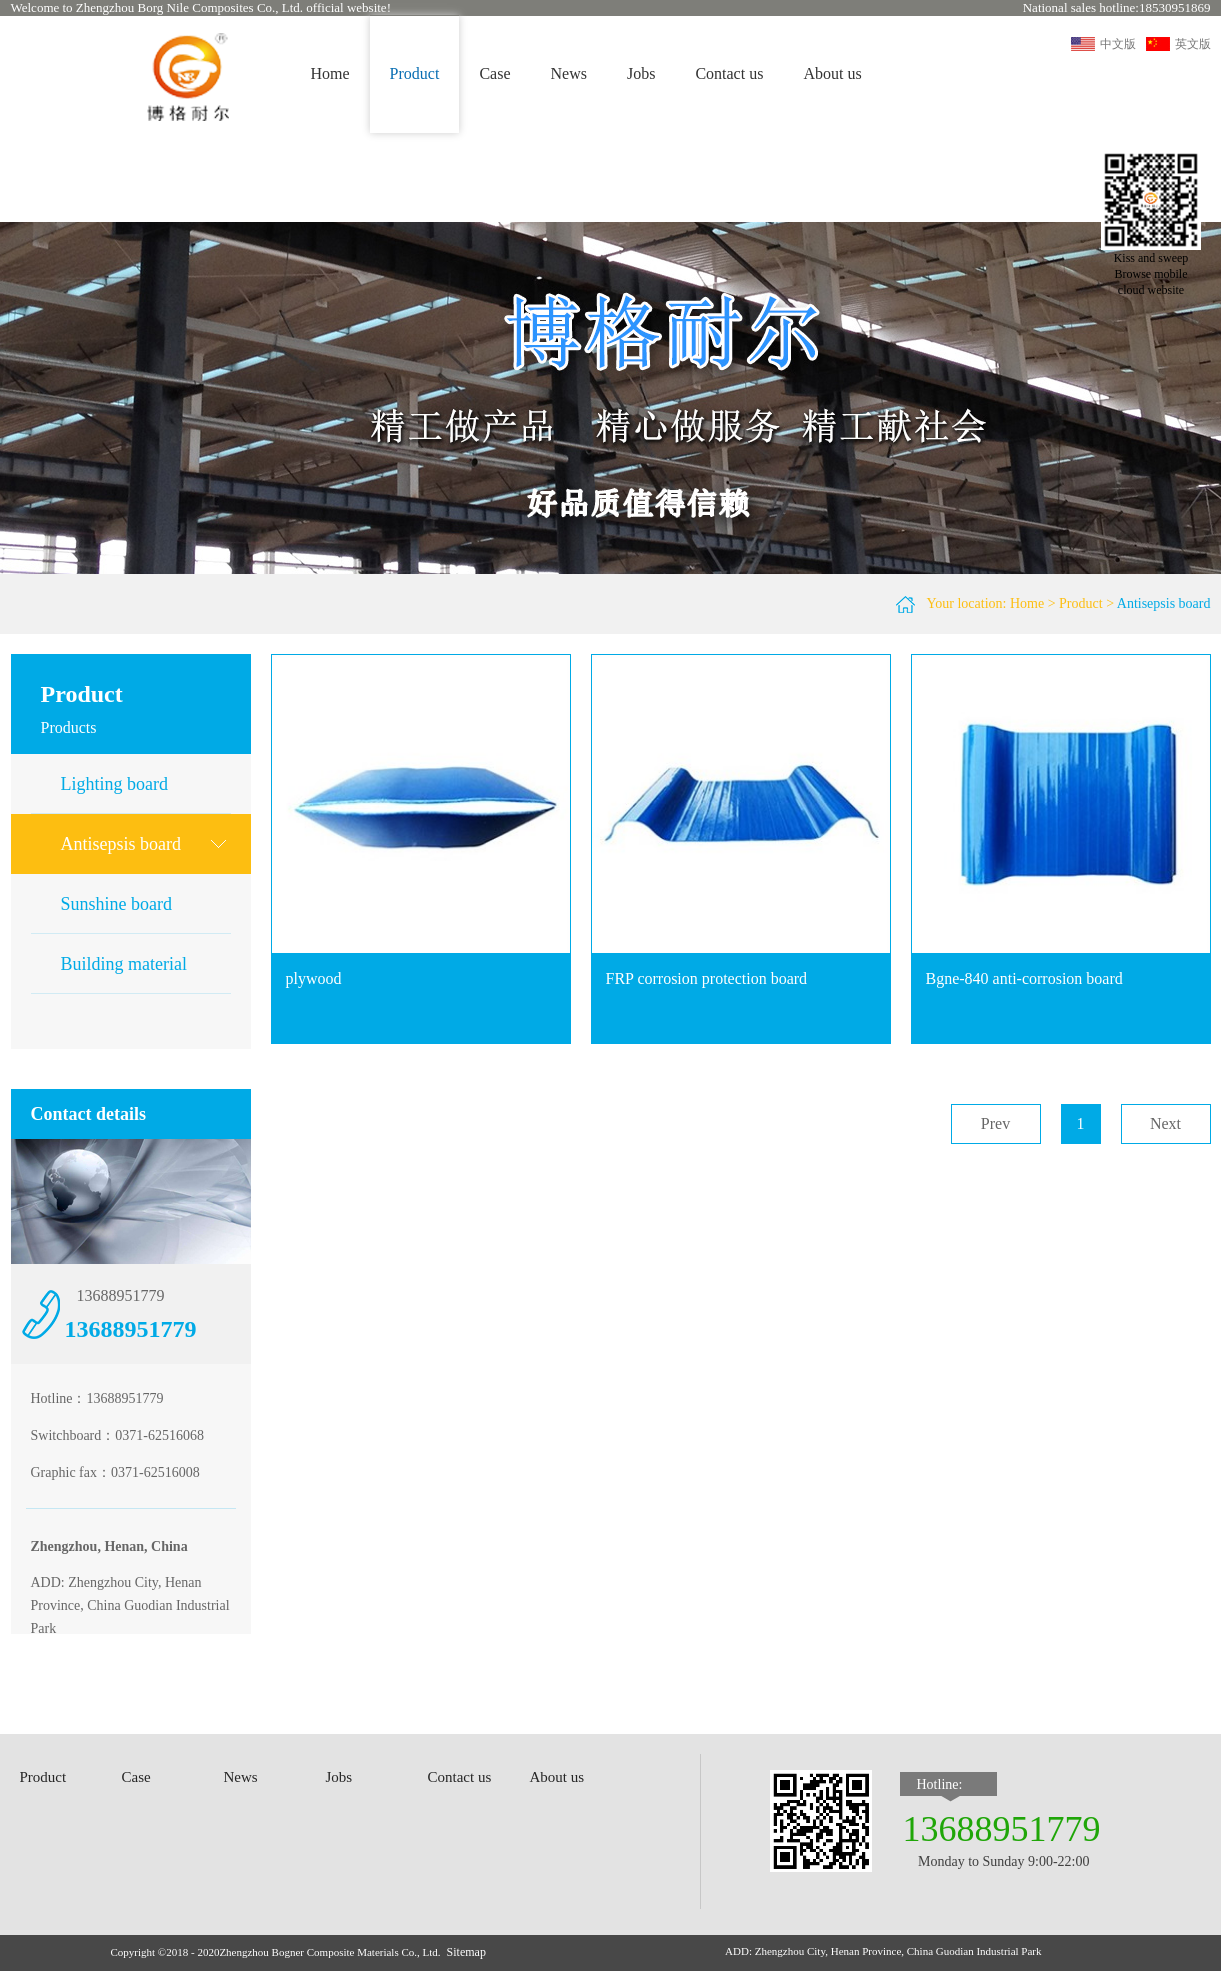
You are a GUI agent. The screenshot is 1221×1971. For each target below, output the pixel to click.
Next (1165, 1123)
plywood (314, 978)
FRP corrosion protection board (707, 978)
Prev (995, 1123)
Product (1081, 603)
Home (330, 73)
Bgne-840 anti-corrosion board (1024, 978)
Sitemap (466, 1952)
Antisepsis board (1164, 603)
